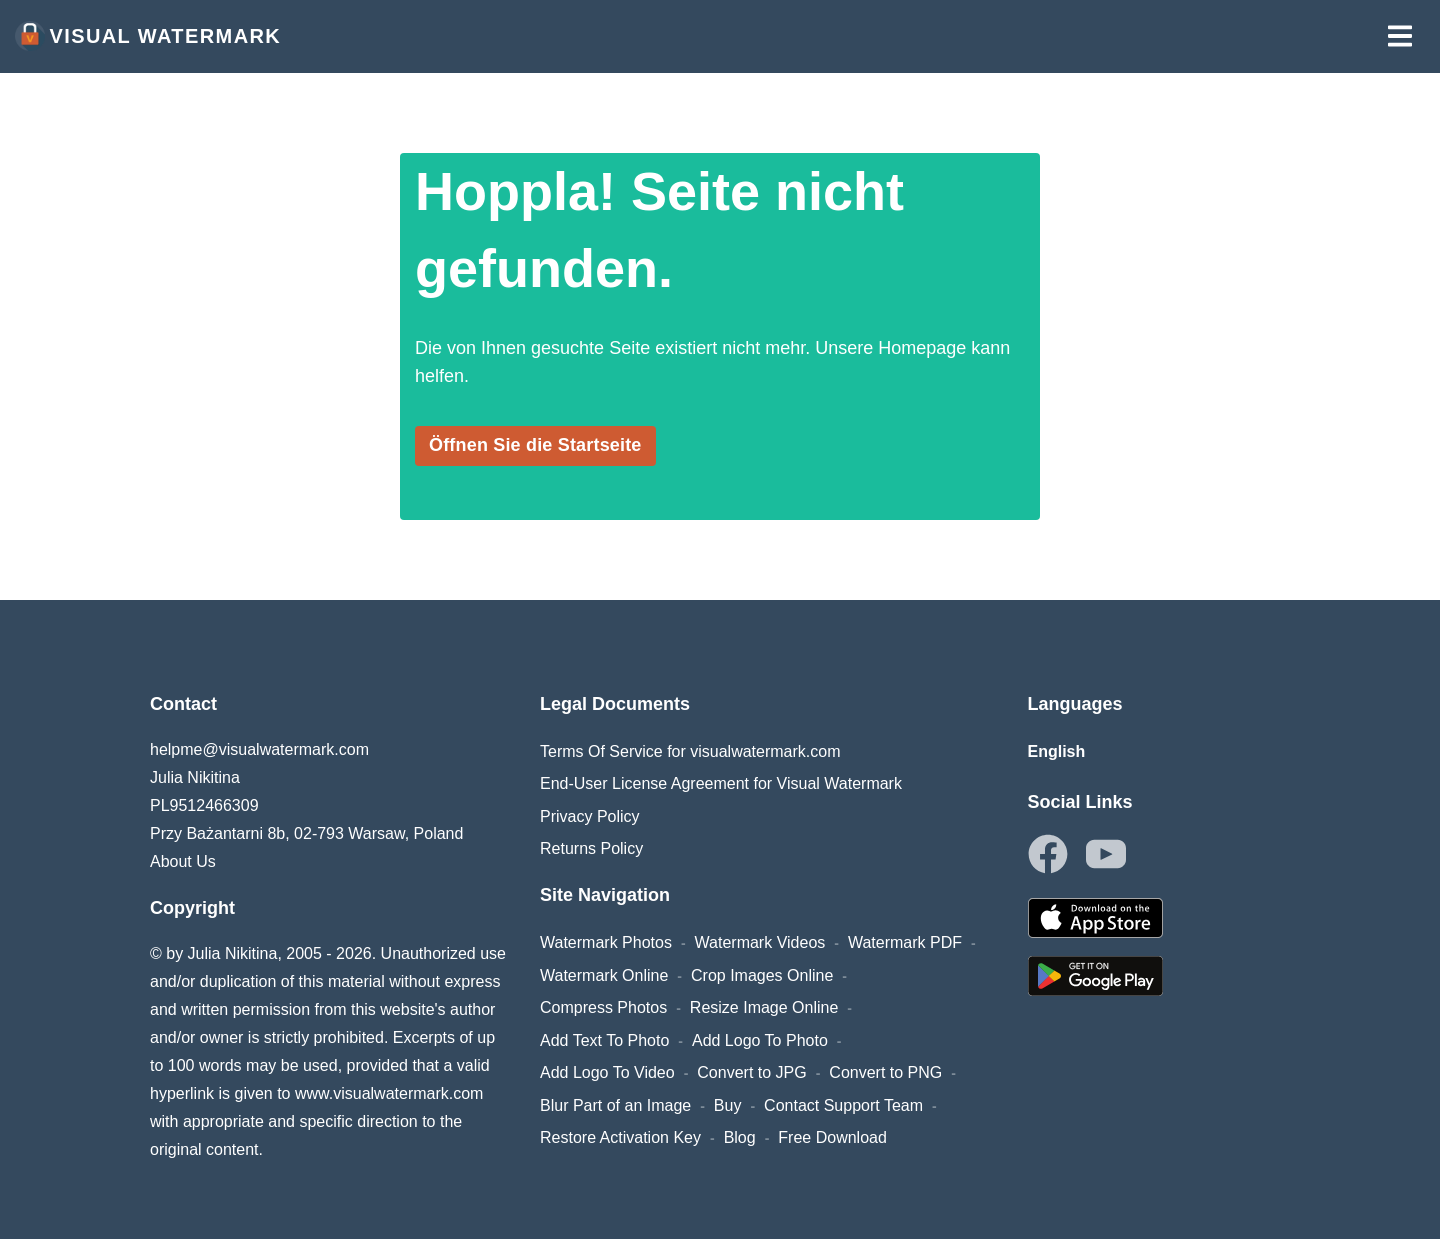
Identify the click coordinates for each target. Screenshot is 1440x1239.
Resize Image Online (764, 1007)
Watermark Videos (760, 942)
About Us (183, 861)
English (1057, 751)
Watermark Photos (606, 942)
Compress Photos (603, 1007)
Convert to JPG (751, 1072)
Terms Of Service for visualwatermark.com (690, 751)
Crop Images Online (762, 975)
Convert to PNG (885, 1072)
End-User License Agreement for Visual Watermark (721, 783)
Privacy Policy (590, 816)
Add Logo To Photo (760, 1040)
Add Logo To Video (607, 1072)
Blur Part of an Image (615, 1105)
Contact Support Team (843, 1105)
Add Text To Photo (604, 1040)
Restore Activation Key (620, 1137)
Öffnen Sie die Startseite (535, 445)
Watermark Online (604, 975)
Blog (740, 1137)
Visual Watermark (148, 36)
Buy (728, 1105)
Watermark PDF (905, 942)
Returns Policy (591, 848)
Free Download (832, 1137)
